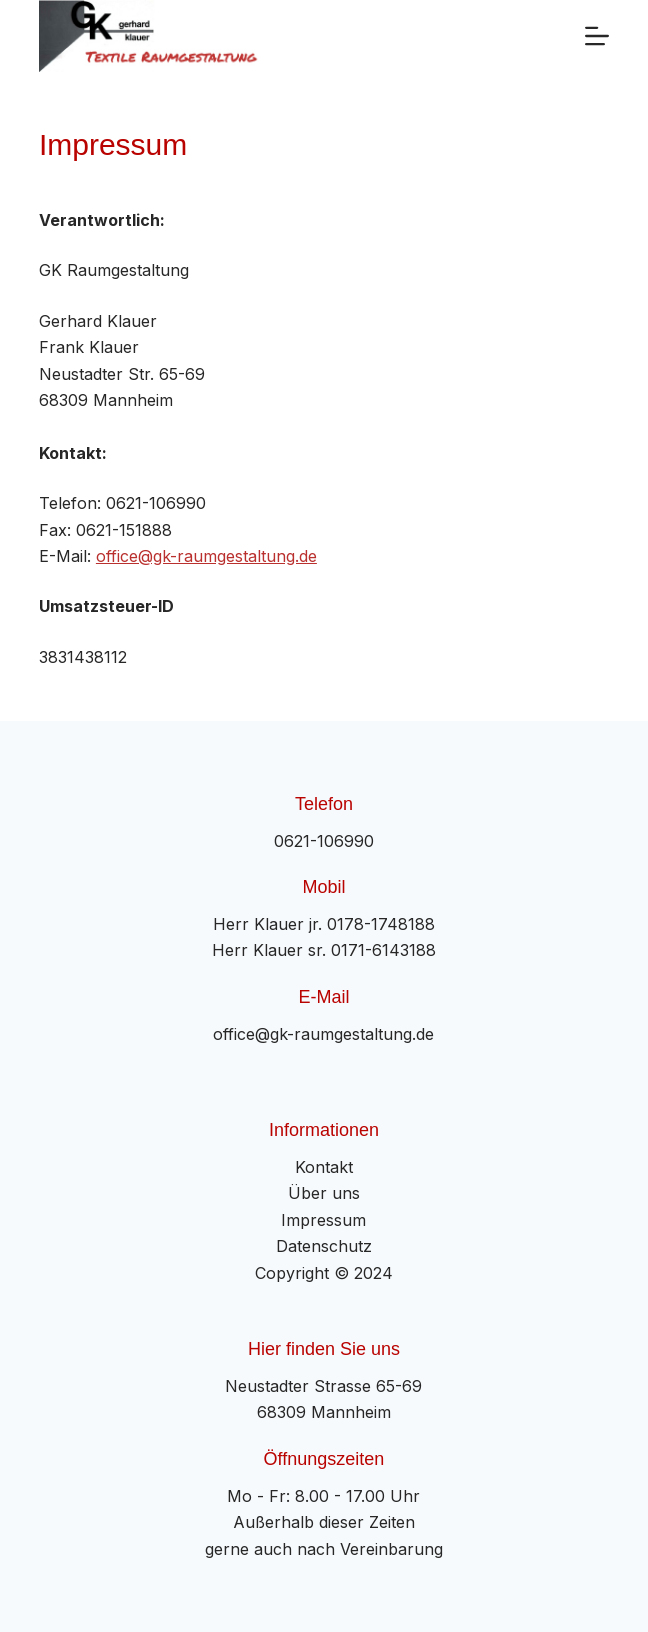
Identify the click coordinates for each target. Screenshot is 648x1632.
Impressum (323, 1220)
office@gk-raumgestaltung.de (206, 556)
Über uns (324, 1193)
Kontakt (324, 1167)
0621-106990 (324, 841)
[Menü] (597, 36)
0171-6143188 (383, 950)
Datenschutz (324, 1246)
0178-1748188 (381, 924)
